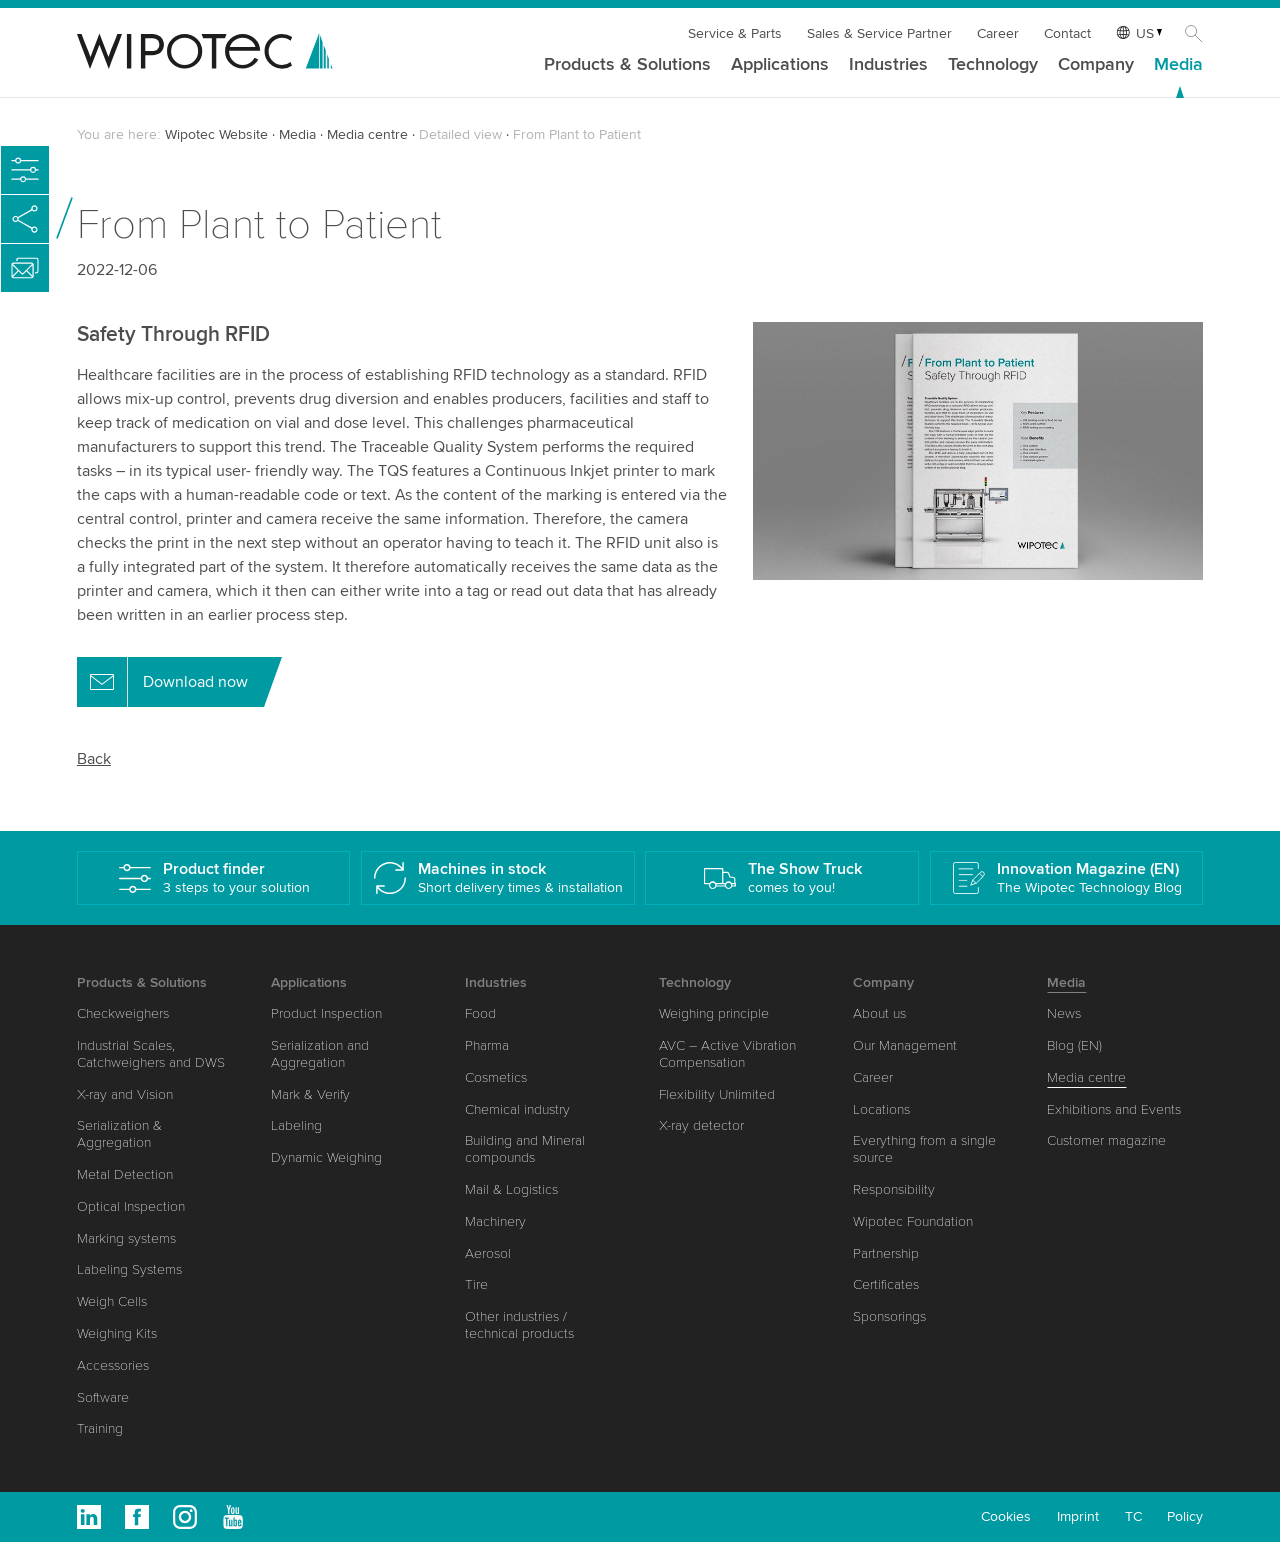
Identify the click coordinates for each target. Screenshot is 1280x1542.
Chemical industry (517, 1109)
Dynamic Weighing (326, 1157)
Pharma (487, 1045)
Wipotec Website (216, 134)
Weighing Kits (117, 1333)
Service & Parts (735, 33)
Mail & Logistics (511, 1189)
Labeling (296, 1125)
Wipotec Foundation (913, 1221)
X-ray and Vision (125, 1094)
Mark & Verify (310, 1094)
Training (100, 1428)
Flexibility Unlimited (717, 1094)
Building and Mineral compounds (525, 1149)
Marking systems (126, 1238)
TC (1133, 1516)
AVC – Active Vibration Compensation (727, 1054)
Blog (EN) (1074, 1045)
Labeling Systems (129, 1269)
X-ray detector (701, 1125)
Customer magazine (1106, 1140)
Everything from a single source (924, 1149)
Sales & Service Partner (879, 33)
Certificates (886, 1284)
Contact (1067, 33)
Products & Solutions (627, 65)
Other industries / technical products (519, 1325)
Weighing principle (714, 1013)
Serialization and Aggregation (320, 1054)
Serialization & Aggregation (119, 1134)
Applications (780, 65)
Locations (881, 1109)
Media (1178, 65)
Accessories (113, 1365)
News (1064, 1013)
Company (1096, 65)
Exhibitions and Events (1114, 1109)
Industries (888, 65)
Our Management (905, 1045)
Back (94, 759)
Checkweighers (123, 1013)
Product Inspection (326, 1013)
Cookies (1006, 1516)
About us (879, 1013)
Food (480, 1013)
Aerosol (488, 1253)
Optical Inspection (131, 1206)
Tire (476, 1284)
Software (103, 1397)
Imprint (1078, 1516)
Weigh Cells (112, 1301)
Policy (1185, 1516)
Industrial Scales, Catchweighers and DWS (151, 1054)
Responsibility (894, 1189)
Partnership (886, 1253)
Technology (993, 65)
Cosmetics (496, 1077)
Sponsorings (889, 1316)
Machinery (495, 1221)
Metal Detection (125, 1174)
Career (998, 33)
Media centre (367, 134)
